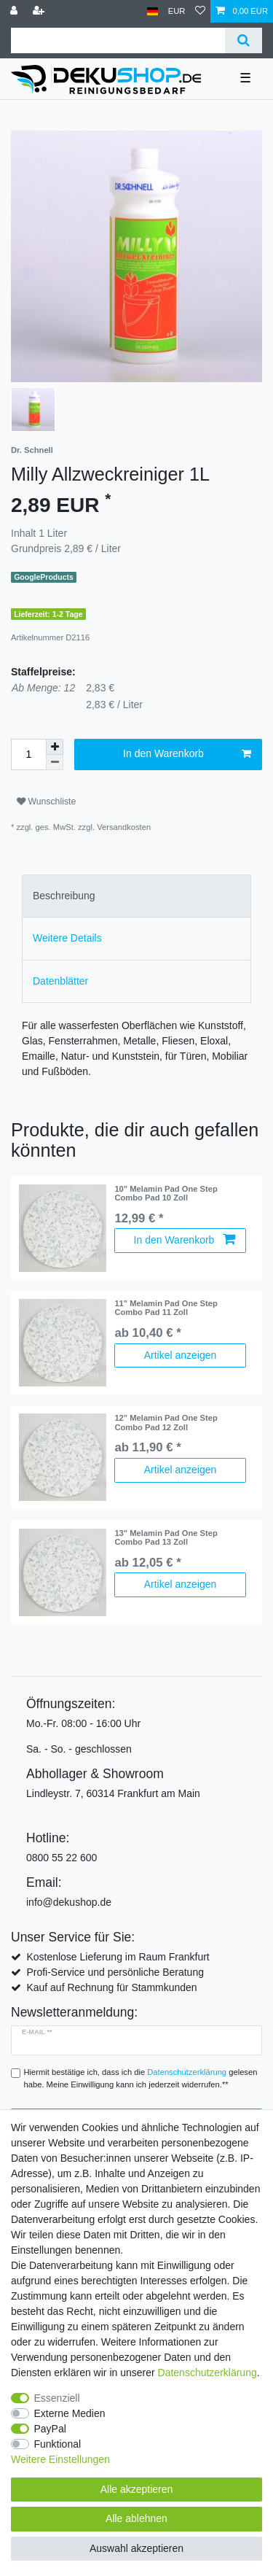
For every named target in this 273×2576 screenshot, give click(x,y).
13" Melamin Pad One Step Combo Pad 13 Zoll (165, 1537)
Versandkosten (124, 827)
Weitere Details (67, 938)
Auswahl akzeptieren (136, 2548)
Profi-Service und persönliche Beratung (115, 1972)
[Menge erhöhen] (54, 747)
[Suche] (243, 40)
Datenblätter (60, 981)
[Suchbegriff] (118, 40)
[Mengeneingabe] (28, 754)
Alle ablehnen (136, 2518)
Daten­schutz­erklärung (207, 2372)
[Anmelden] (15, 11)
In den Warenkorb (187, 754)
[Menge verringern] (54, 762)
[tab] (136, 895)
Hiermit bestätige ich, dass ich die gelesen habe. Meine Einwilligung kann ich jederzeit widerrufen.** (141, 2078)
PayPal (50, 2429)
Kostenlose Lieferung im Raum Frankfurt (117, 1957)
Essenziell (57, 2398)
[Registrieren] (40, 11)
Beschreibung (64, 895)
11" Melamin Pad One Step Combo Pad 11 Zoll (165, 1307)
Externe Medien (70, 2413)
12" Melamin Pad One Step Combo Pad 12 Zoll (165, 1422)
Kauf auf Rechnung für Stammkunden (111, 1987)
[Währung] (177, 11)
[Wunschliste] (200, 11)
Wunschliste (46, 801)
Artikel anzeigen (180, 1355)
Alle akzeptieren (136, 2489)
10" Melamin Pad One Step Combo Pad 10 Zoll (165, 1193)
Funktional (58, 2444)
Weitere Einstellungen (60, 2459)
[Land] (152, 11)
